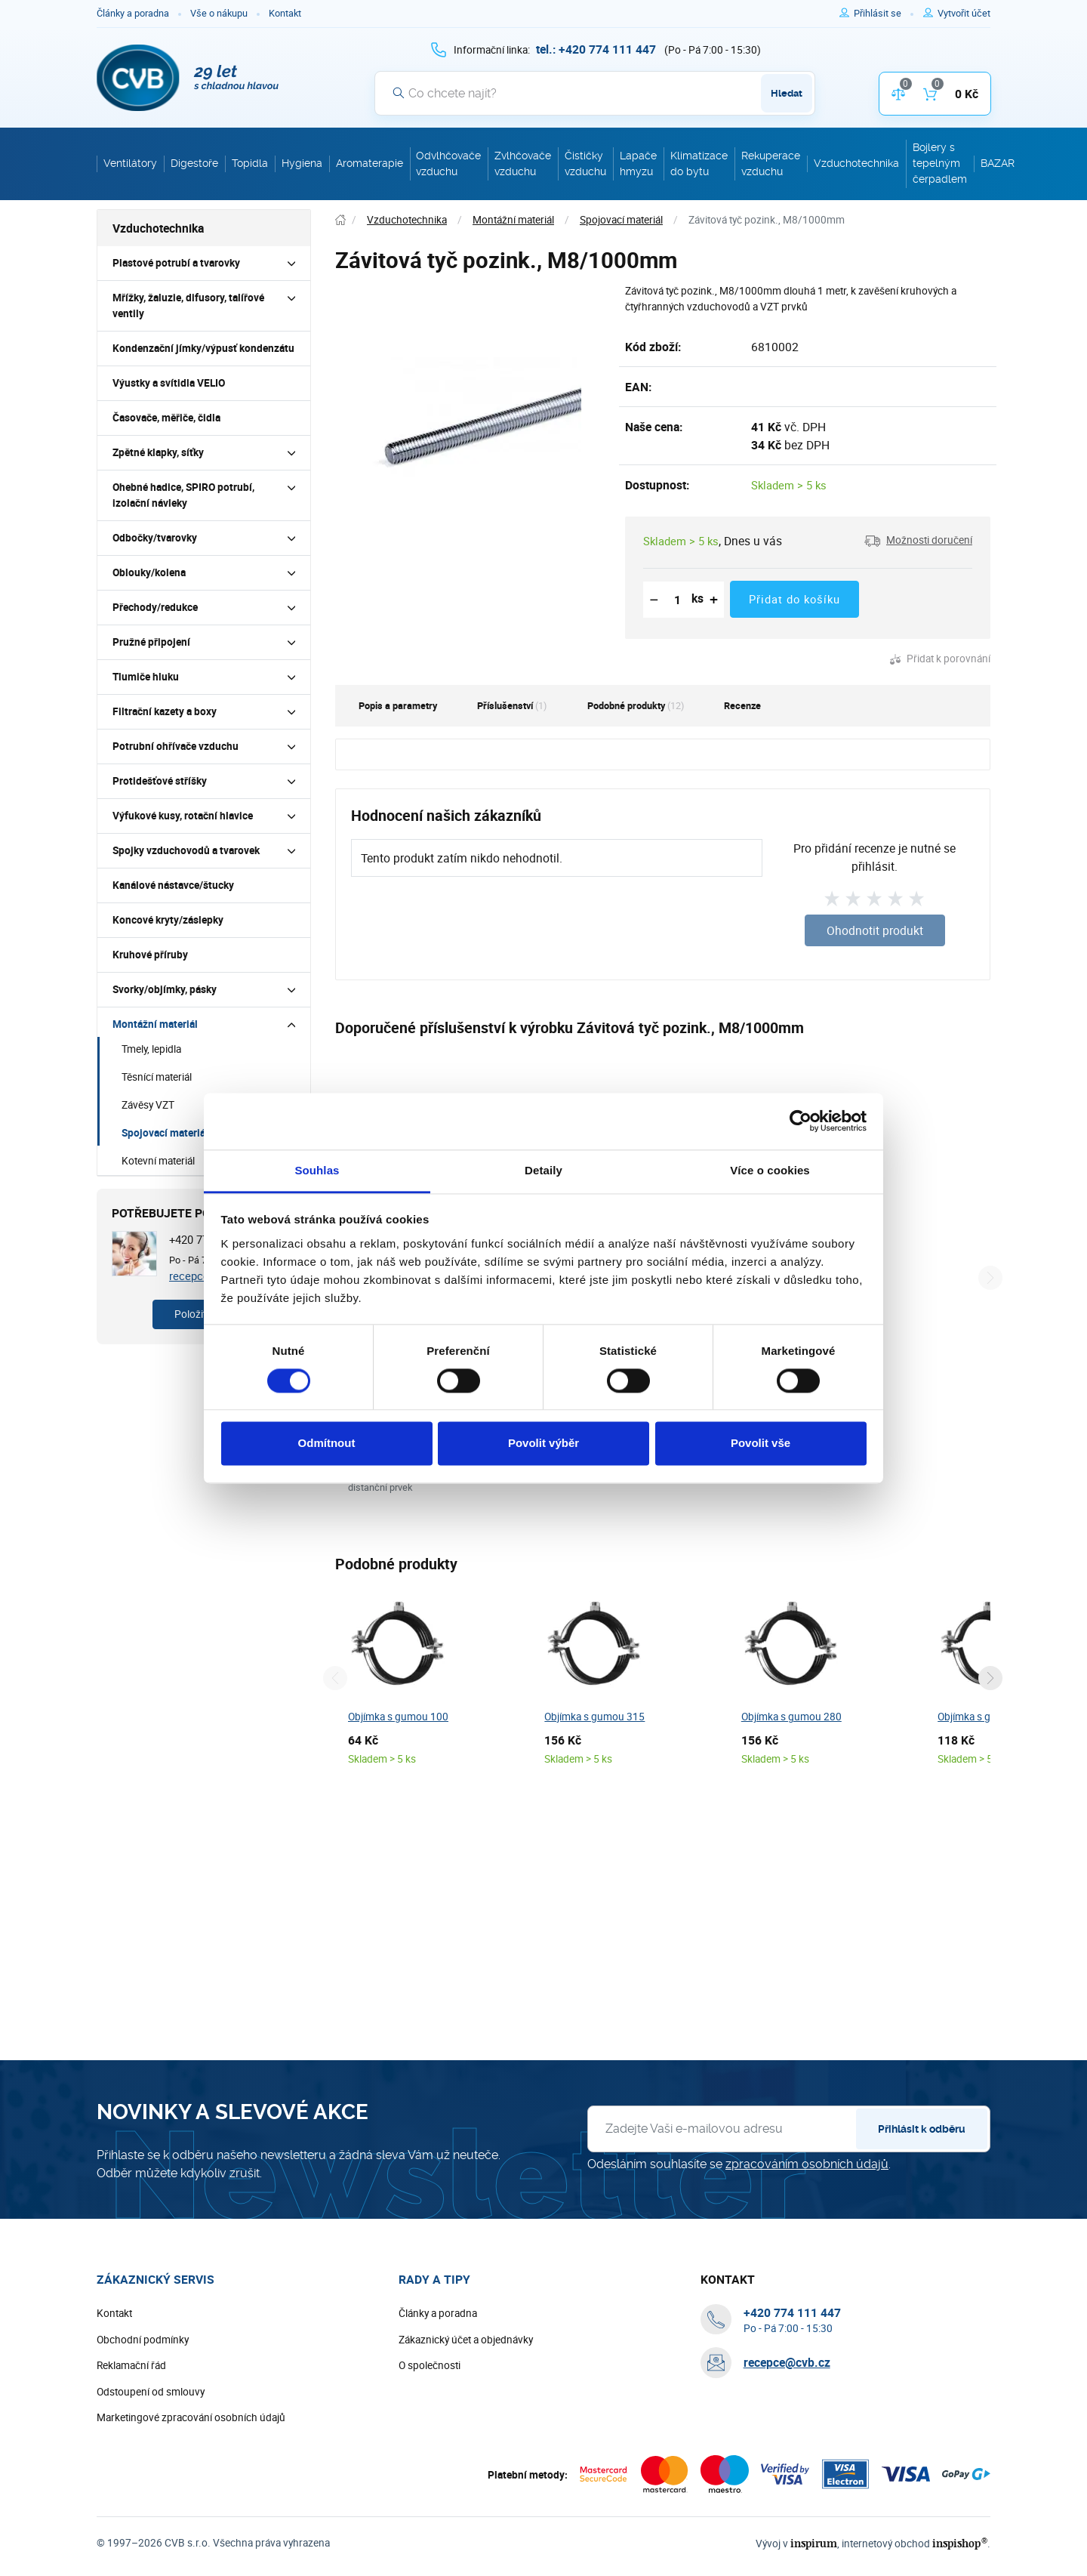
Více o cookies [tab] (770, 1170)
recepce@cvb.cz (787, 2410)
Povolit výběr (543, 1443)
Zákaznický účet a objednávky (466, 2387)
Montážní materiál (155, 1024)
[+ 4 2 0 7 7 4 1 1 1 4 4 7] (596, 49)
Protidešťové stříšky (159, 781)
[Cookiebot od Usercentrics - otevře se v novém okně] (800, 1120)
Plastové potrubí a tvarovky (176, 263)
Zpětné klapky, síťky (158, 452)
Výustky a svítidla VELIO (168, 383)
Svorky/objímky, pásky (164, 989)
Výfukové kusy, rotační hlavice (182, 815)
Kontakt (285, 13)
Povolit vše (760, 1443)
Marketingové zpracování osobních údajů (191, 2465)
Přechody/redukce (155, 607)
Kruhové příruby (150, 954)
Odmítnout (327, 1443)
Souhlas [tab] (316, 1170)
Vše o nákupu (219, 13)
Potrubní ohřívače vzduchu (175, 746)
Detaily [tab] (543, 1170)
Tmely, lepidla (151, 1049)
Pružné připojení (151, 642)
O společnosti (429, 2413)
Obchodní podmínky (143, 2387)
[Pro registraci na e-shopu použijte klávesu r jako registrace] (964, 13)
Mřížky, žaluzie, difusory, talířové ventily (188, 305)
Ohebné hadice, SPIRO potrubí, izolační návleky (183, 495)
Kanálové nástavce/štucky (173, 885)
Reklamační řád (131, 2413)
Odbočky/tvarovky (154, 538)
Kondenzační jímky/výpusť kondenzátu (203, 348)
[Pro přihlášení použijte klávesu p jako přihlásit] (883, 13)
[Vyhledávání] (594, 93)
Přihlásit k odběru (921, 2176)
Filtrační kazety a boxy (164, 711)
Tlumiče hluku (145, 676)
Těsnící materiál (157, 1077)
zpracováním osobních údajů (806, 2211)
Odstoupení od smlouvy (151, 2439)
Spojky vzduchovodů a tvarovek (186, 850)
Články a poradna (133, 13)
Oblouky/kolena (149, 572)
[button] (918, 540)
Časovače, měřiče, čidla (166, 417)
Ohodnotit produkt (875, 930)
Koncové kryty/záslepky (167, 920)
